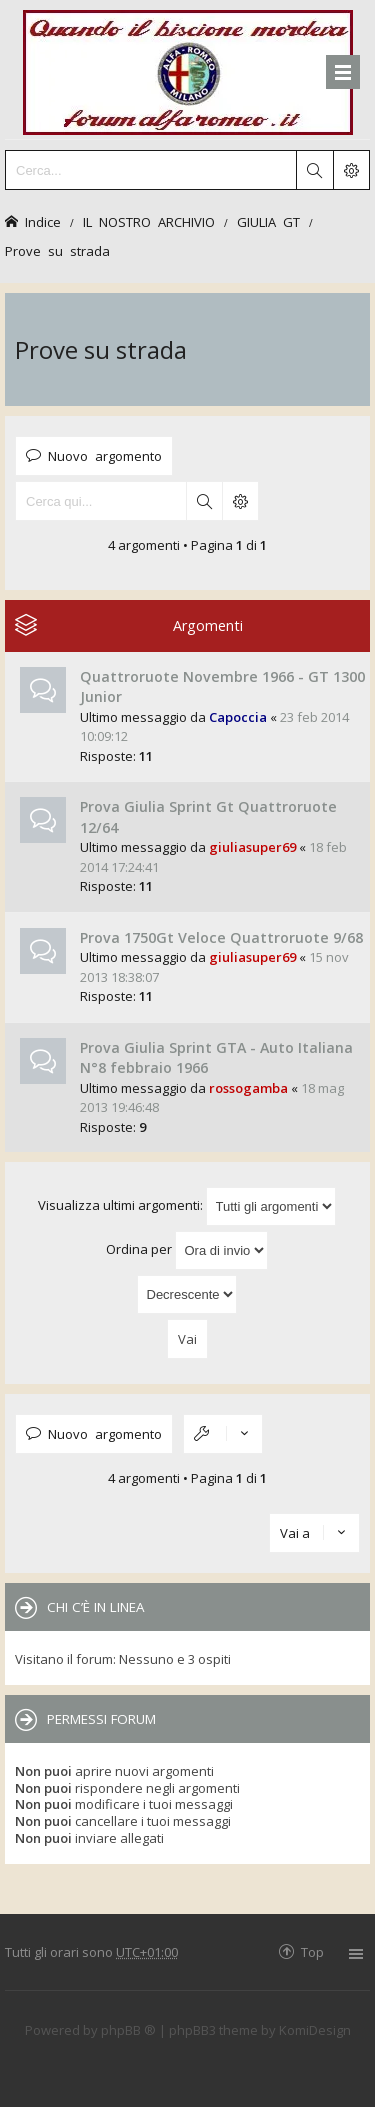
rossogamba (248, 1088)
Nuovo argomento (105, 455)
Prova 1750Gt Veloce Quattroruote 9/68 (221, 937)
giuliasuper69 (252, 847)
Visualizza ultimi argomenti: (187, 1206)
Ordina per (187, 1250)
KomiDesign (315, 2030)
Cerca (204, 501)
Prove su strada (57, 250)
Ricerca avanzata (240, 501)
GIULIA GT (268, 221)
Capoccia (238, 717)
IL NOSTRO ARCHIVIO (149, 221)
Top (312, 1951)
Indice (43, 221)
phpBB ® (128, 2030)
